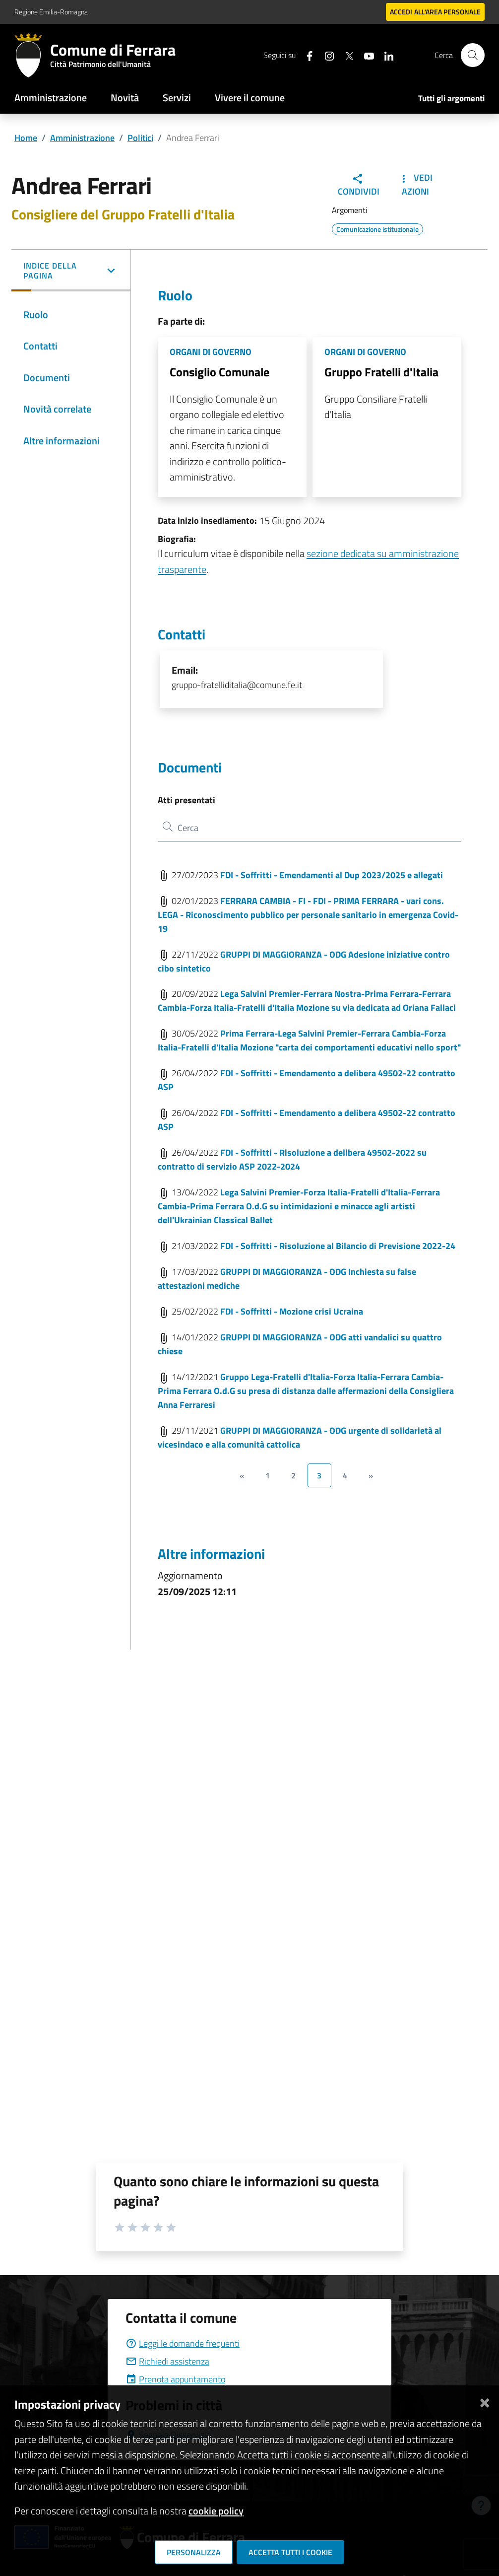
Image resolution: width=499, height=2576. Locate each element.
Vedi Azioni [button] (415, 184)
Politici (140, 137)
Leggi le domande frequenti (182, 2343)
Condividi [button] (358, 185)
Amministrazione (50, 97)
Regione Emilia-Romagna (51, 11)
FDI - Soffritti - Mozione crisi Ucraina (291, 1311)
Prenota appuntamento (175, 2379)
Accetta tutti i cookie (290, 2552)
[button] (70, 271)
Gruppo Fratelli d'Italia (381, 372)
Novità (125, 97)
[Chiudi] (484, 2400)
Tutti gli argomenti (451, 98)
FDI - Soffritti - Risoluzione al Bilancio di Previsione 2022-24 (337, 1246)
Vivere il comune (250, 97)
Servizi (177, 97)
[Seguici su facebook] (305, 55)
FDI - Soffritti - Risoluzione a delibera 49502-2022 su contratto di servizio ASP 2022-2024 (292, 1159)
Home (25, 137)
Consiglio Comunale (219, 372)
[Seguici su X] (345, 55)
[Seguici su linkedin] (385, 55)
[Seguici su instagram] (325, 55)
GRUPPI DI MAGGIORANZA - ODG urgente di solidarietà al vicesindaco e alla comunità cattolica (299, 1437)
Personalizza (194, 2552)
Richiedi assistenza (167, 2361)
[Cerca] (473, 55)
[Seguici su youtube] (365, 55)
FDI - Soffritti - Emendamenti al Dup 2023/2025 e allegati (331, 875)
